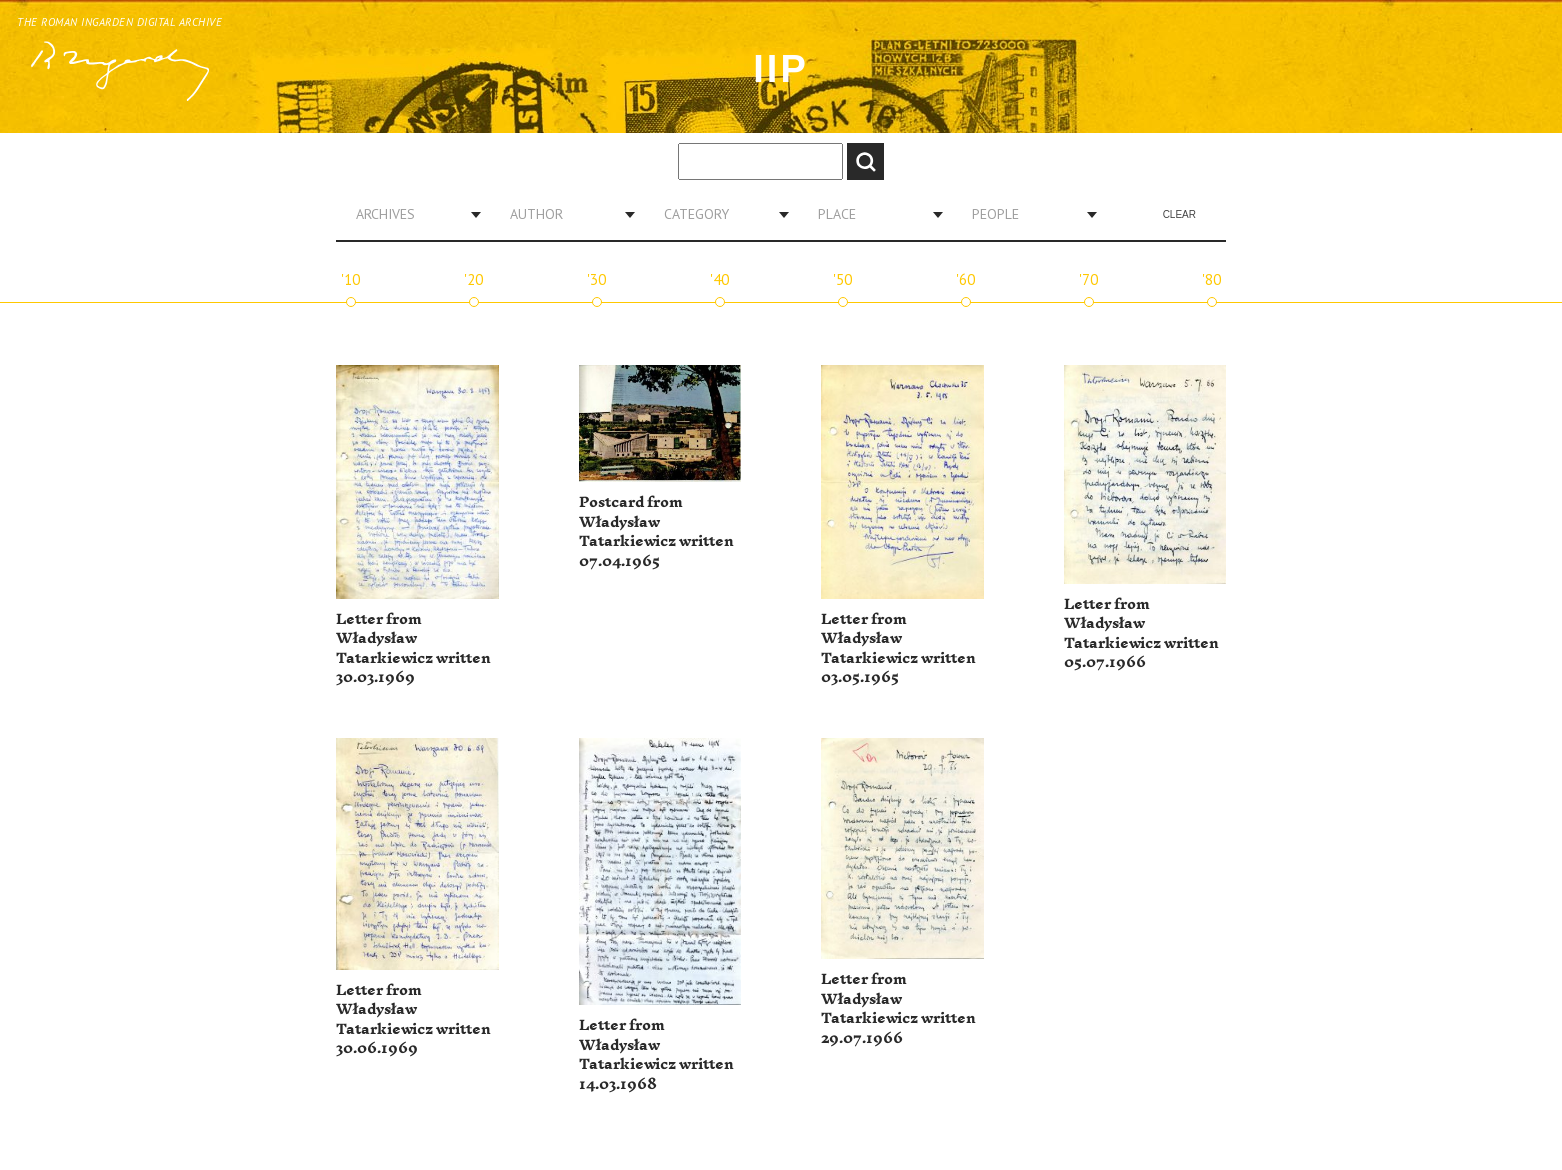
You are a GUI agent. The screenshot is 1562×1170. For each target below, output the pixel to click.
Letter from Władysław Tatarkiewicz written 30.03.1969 (413, 649)
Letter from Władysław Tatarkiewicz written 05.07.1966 (1141, 634)
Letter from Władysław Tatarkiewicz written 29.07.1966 (898, 1009)
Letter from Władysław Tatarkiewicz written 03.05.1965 (898, 649)
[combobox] (411, 214)
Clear (1179, 214)
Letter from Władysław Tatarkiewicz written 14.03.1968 (656, 1055)
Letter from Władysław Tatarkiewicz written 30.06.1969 (413, 1020)
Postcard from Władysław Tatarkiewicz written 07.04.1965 (656, 532)
